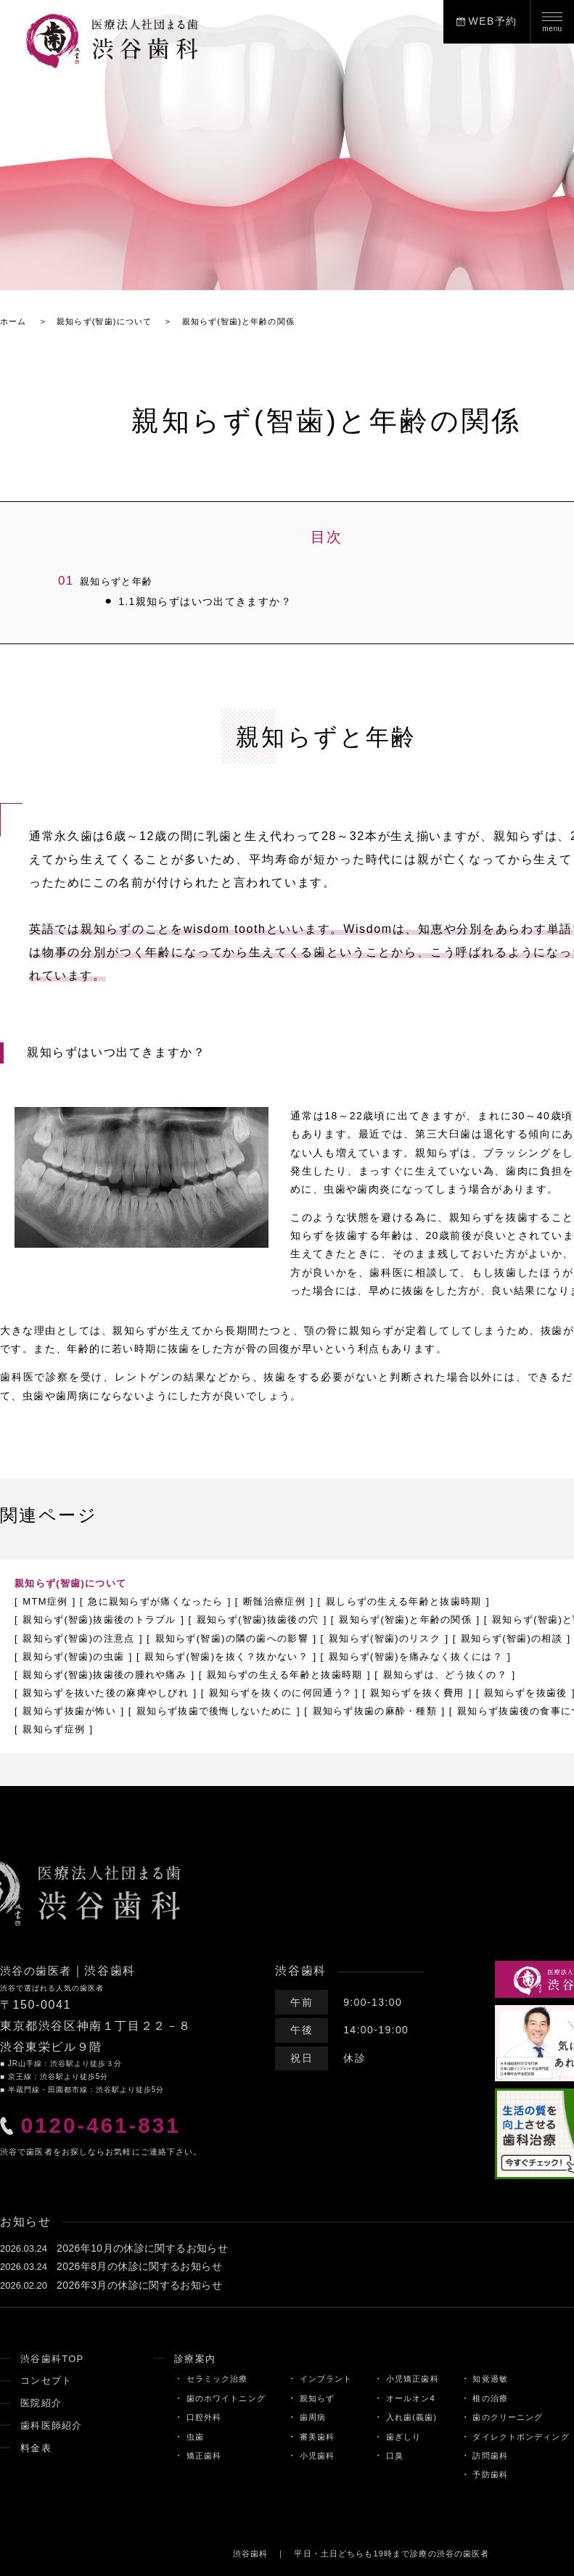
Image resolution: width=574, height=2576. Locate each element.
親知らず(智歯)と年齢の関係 (435, 1619)
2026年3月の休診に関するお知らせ (140, 2284)
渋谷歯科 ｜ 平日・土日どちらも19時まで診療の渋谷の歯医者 (361, 2553)
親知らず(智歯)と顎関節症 (89, 1637)
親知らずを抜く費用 (73, 1710)
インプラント (322, 2379)
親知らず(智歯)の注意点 (237, 1637)
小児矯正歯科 (414, 2379)
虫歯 (182, 2436)
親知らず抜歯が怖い (307, 1710)
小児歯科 (313, 2456)
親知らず (313, 2397)
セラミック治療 (206, 2379)
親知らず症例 (391, 1729)
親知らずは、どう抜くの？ (90, 1692)
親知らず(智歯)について (75, 1583)
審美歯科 (313, 2436)
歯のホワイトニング (216, 2397)
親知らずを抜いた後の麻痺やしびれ (268, 1692)
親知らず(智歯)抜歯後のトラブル (106, 1619)
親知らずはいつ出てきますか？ (195, 602)
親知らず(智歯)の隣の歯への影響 (402, 1637)
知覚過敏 (496, 2379)
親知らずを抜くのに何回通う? (455, 1692)
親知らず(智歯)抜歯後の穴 (276, 1619)
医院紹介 (42, 2402)
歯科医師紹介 (53, 2425)
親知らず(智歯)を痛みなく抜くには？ (117, 1674)
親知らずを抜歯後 (190, 1710)
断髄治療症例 (294, 1601)
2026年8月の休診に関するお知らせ (140, 2266)
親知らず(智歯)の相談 (78, 1655)
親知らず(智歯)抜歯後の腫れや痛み (321, 1674)
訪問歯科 (496, 2456)
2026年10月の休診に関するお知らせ (143, 2248)
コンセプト (48, 2380)
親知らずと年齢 (108, 581)
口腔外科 (192, 2417)
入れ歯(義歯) (412, 2417)
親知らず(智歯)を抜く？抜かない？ (374, 1655)
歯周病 (308, 2417)
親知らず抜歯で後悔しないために (462, 1710)
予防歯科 (496, 2474)
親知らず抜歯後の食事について (257, 1729)
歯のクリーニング (515, 2417)
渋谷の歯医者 (38, 1970)
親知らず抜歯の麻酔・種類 (90, 1729)
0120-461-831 (108, 2127)
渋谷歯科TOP (54, 2357)
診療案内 (184, 2357)
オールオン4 (412, 2397)
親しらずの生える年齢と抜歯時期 (433, 1601)
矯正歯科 (192, 2456)
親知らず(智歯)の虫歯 (209, 1655)
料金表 (37, 2447)
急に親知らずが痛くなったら (166, 1601)
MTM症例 (47, 1601)
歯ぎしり (404, 2436)
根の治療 (496, 2397)
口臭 (394, 2456)
